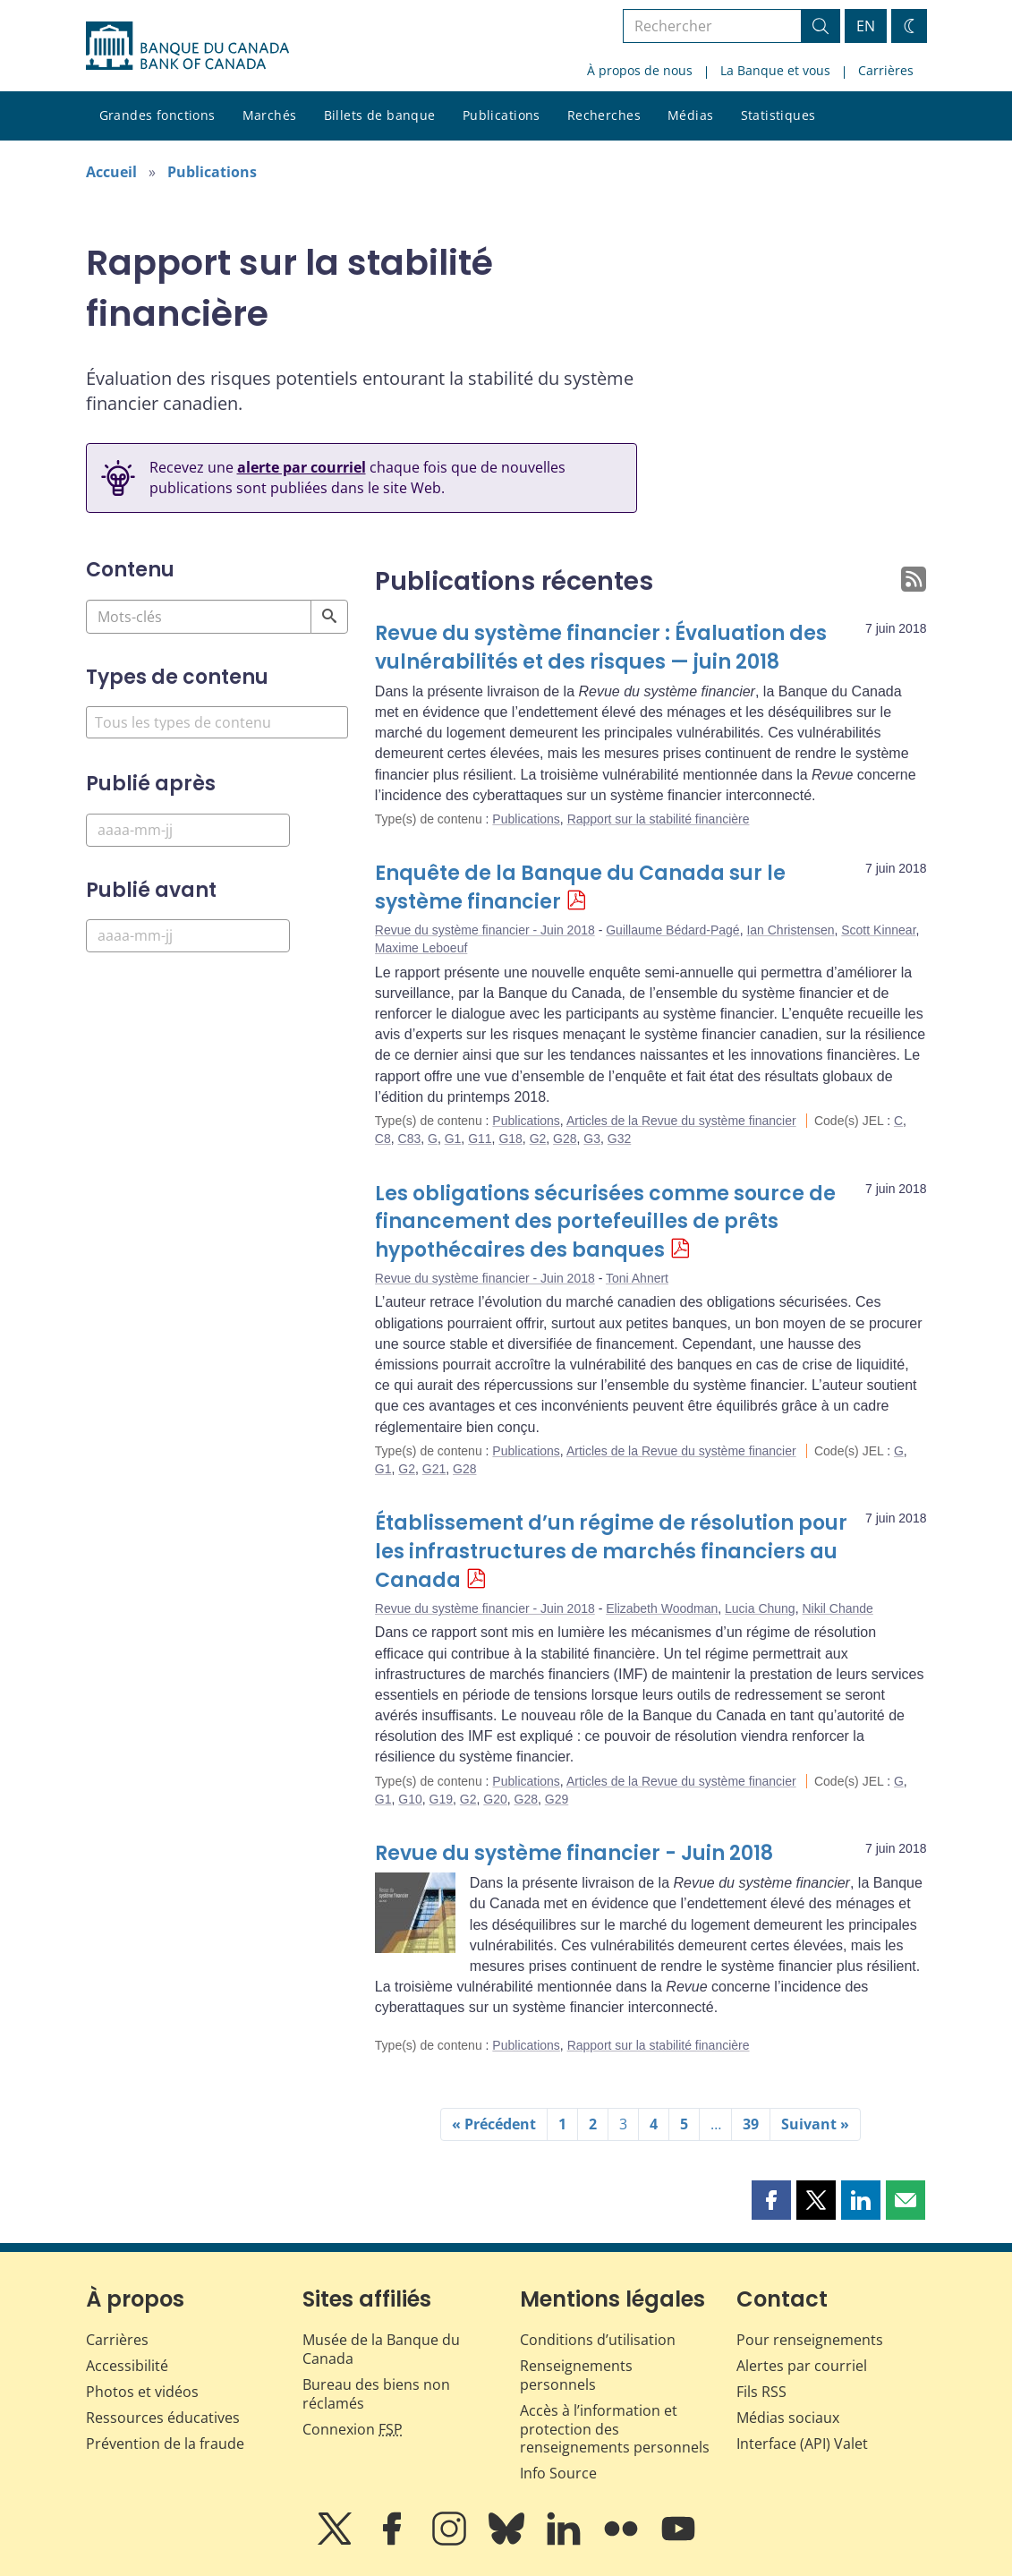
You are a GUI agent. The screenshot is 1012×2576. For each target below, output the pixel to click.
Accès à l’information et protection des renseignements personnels (615, 2429)
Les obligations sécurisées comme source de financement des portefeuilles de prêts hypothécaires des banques (605, 1222)
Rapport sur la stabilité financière (658, 819)
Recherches (604, 115)
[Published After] (188, 830)
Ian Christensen (790, 930)
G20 (494, 1799)
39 (751, 2124)
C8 (383, 1138)
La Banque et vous (775, 70)
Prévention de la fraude (165, 2443)
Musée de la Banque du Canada (381, 2349)
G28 (564, 1138)
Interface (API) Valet (802, 2443)
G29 (556, 1799)
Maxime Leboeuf (421, 948)
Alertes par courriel (801, 2366)
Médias (691, 115)
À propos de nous (640, 70)
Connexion (352, 2429)
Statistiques (778, 115)
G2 (538, 1138)
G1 (453, 1138)
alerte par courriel (301, 467)
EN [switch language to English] (865, 26)
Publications (501, 115)
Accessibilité (127, 2366)
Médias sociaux (787, 2417)
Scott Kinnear (878, 930)
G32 (619, 1138)
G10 (409, 1799)
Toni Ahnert (637, 1278)
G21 (434, 1469)
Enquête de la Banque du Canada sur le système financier (580, 887)
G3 (591, 1138)
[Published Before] (188, 935)
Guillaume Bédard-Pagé (672, 930)
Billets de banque (380, 115)
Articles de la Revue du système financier (681, 1120)
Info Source (558, 2473)
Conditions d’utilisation (598, 2340)
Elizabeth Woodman (662, 1608)
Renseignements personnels (576, 2375)
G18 (510, 1138)
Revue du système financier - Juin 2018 (485, 930)
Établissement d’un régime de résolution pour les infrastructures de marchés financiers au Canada (611, 1551)
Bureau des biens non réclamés (376, 2394)
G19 (441, 1799)
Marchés (269, 115)
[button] (771, 2200)
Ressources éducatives (163, 2417)
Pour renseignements (809, 2340)
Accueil (111, 172)
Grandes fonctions (157, 115)
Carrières (886, 70)
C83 (409, 1138)
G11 (479, 1138)
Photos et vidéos (142, 2391)
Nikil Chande (837, 1608)
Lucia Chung (760, 1608)
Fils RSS (761, 2391)
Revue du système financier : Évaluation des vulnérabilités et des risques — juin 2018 (601, 647)
